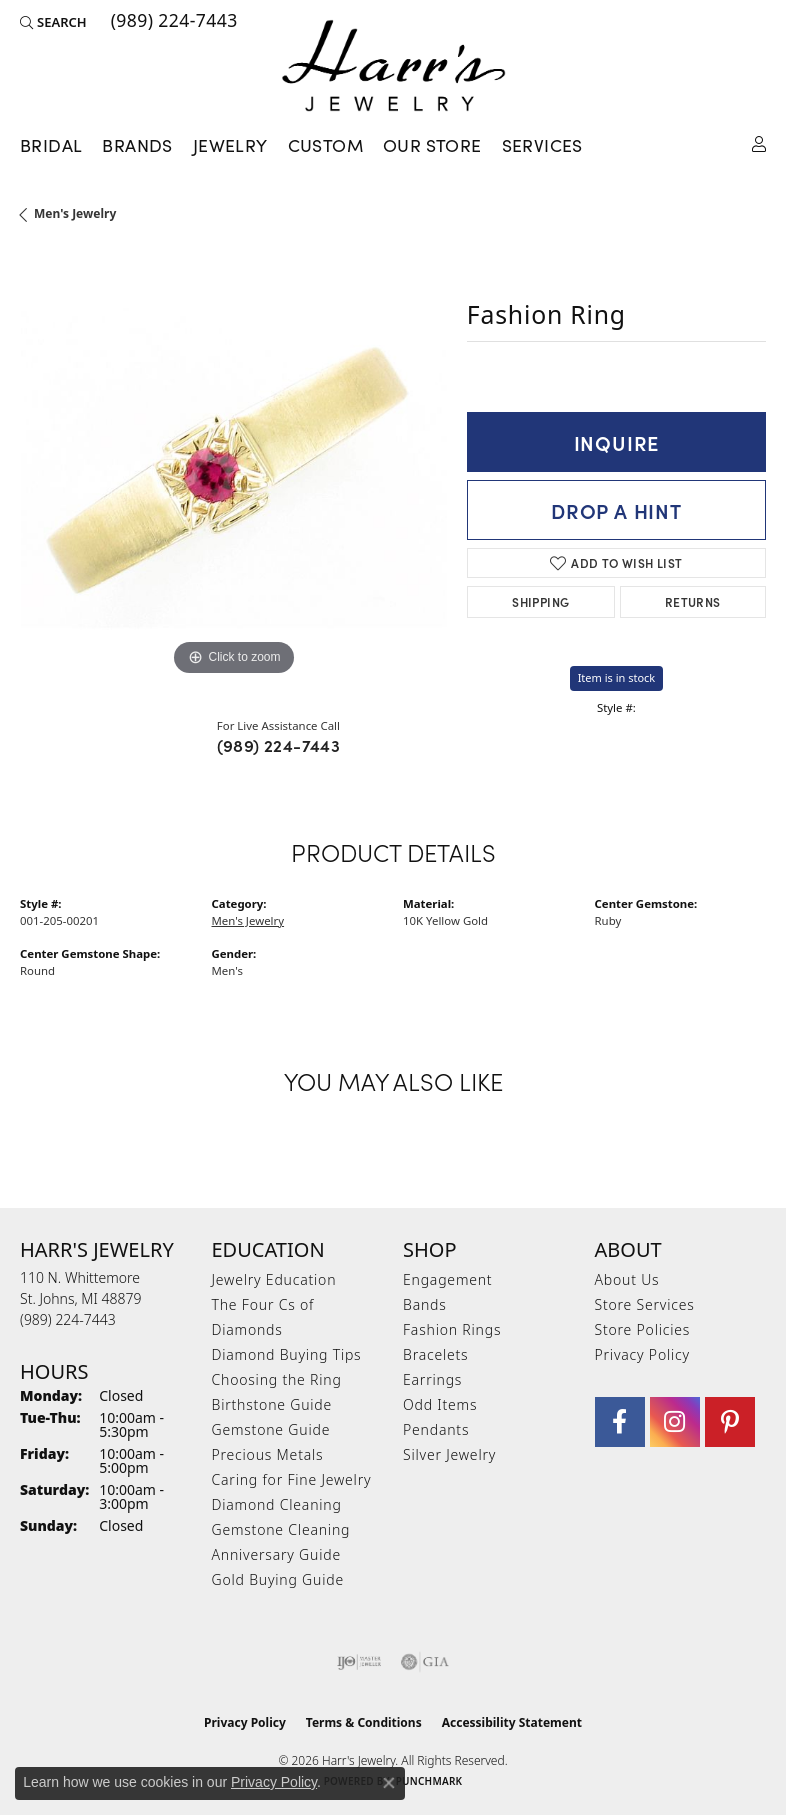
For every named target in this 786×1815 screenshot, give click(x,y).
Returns (693, 601)
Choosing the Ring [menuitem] (277, 1379)
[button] (53, 22)
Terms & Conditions (364, 1722)
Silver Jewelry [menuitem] (449, 1454)
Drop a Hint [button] (616, 510)
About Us (627, 1279)
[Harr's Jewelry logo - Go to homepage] (393, 65)
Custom (325, 145)
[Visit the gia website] (425, 1662)
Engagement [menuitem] (447, 1279)
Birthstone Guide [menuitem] (272, 1404)
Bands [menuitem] (425, 1304)
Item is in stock (617, 677)
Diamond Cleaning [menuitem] (277, 1504)
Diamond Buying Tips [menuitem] (287, 1354)
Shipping (540, 601)
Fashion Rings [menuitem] (452, 1329)
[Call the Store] (68, 1319)
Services (542, 145)
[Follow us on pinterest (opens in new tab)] (730, 1422)
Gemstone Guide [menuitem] (271, 1429)
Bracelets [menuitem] (435, 1354)
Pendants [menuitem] (436, 1429)
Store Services (645, 1304)
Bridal (51, 145)
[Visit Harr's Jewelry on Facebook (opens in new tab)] (620, 1422)
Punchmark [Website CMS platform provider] (429, 1781)
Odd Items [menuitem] (440, 1404)
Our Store (432, 145)
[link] (172, 22)
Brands (137, 145)
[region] (233, 467)
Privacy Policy (642, 1354)
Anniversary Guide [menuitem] (276, 1554)
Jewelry (230, 145)
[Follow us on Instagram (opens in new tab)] (675, 1422)
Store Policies (643, 1329)
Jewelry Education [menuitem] (274, 1279)
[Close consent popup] (389, 1783)
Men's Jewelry (75, 213)
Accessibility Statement (512, 1722)
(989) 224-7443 (279, 745)
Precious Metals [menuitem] (268, 1454)
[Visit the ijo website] (359, 1662)
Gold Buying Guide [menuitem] (278, 1579)
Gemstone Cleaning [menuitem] (281, 1529)
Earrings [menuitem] (432, 1379)
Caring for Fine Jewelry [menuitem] (292, 1479)
